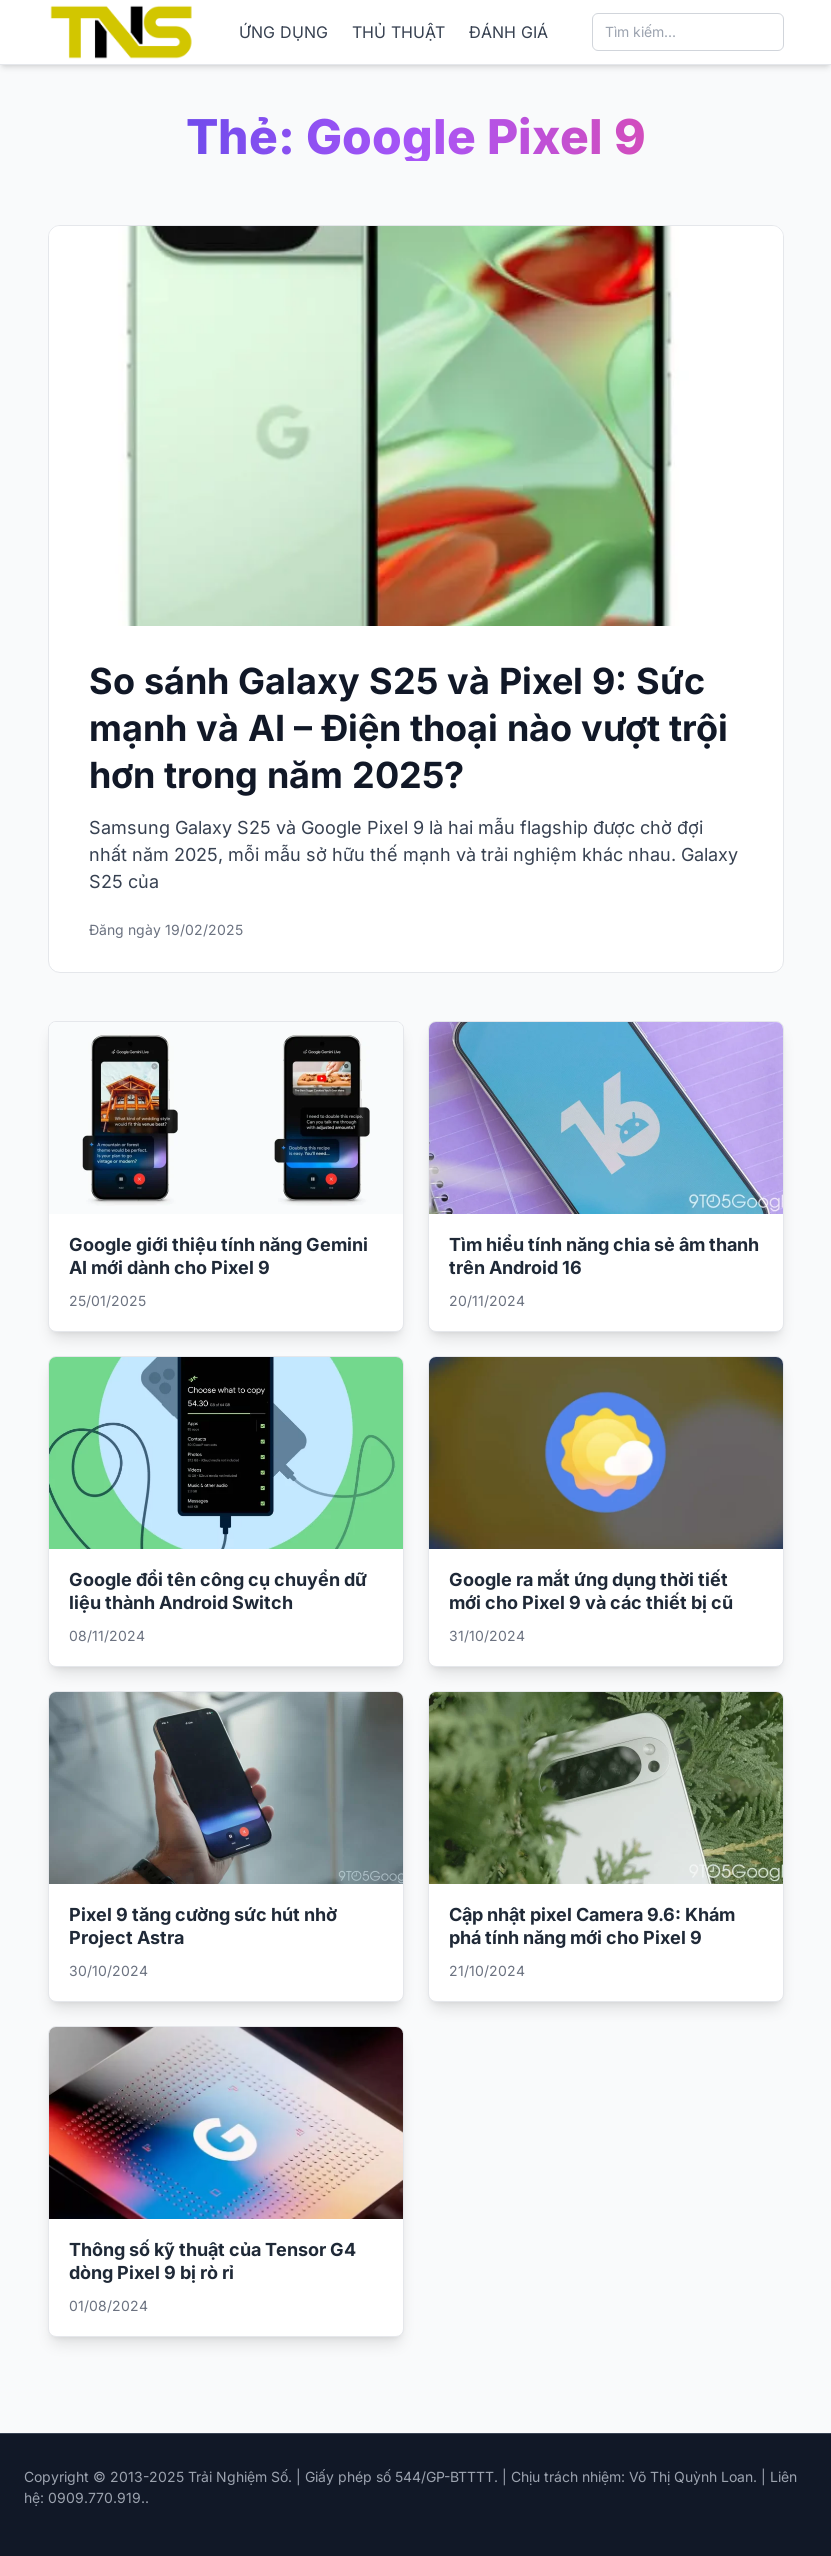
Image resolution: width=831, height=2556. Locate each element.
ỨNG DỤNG (283, 32)
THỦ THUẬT (398, 32)
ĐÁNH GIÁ (508, 32)
